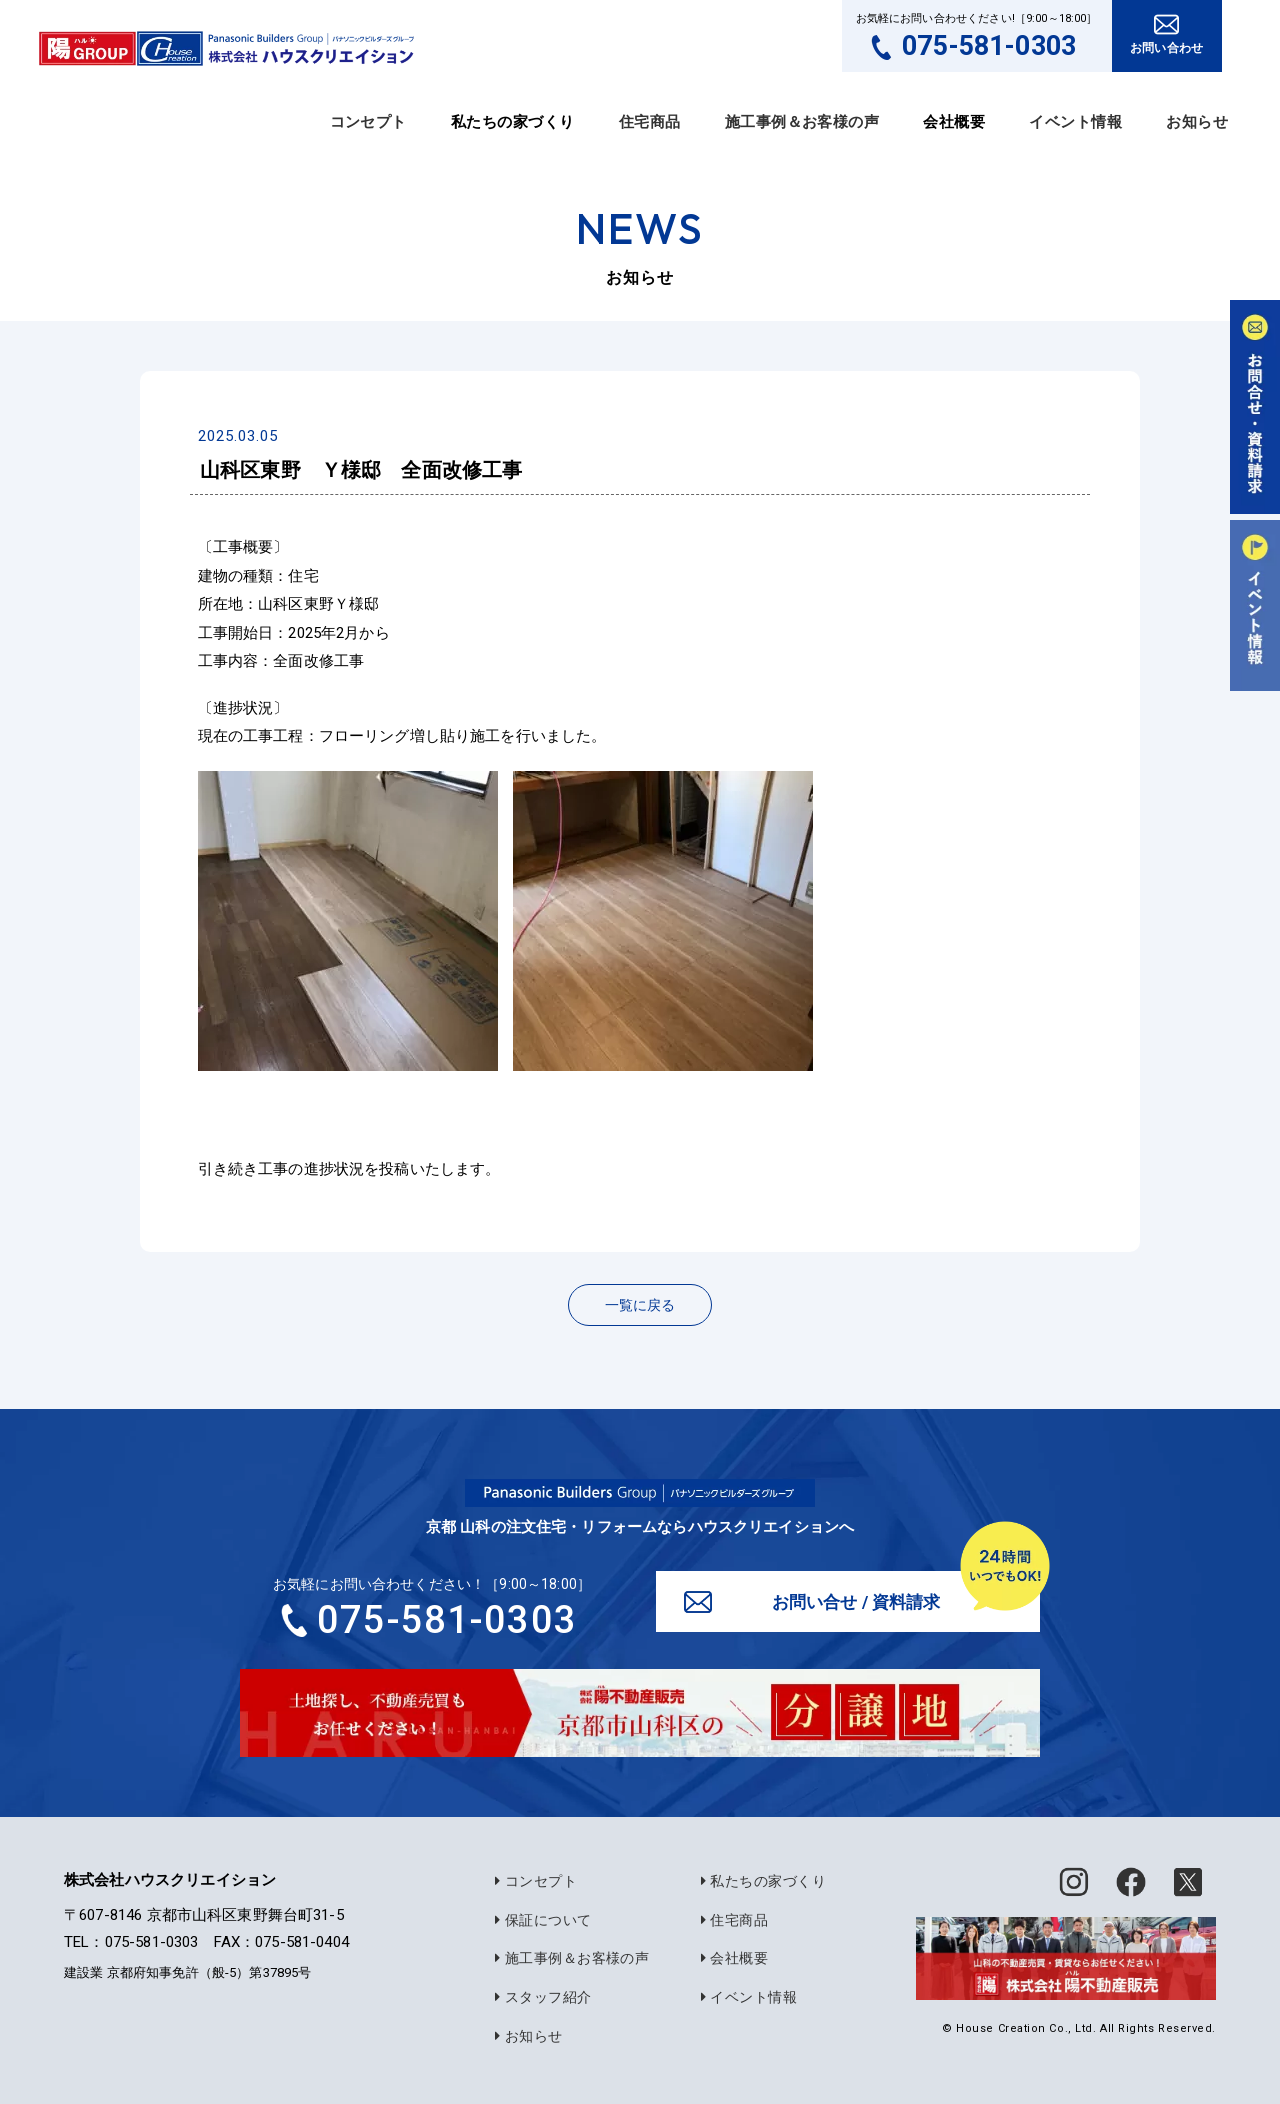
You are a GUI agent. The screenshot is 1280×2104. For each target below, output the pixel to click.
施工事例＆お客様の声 (802, 122)
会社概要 (729, 1954)
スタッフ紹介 (538, 1992)
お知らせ (1197, 122)
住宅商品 (650, 122)
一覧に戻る (640, 1305)
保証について (538, 1917)
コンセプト (368, 122)
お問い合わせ (1166, 48)
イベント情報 (1075, 122)
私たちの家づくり (758, 1879)
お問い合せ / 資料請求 (858, 1604)
